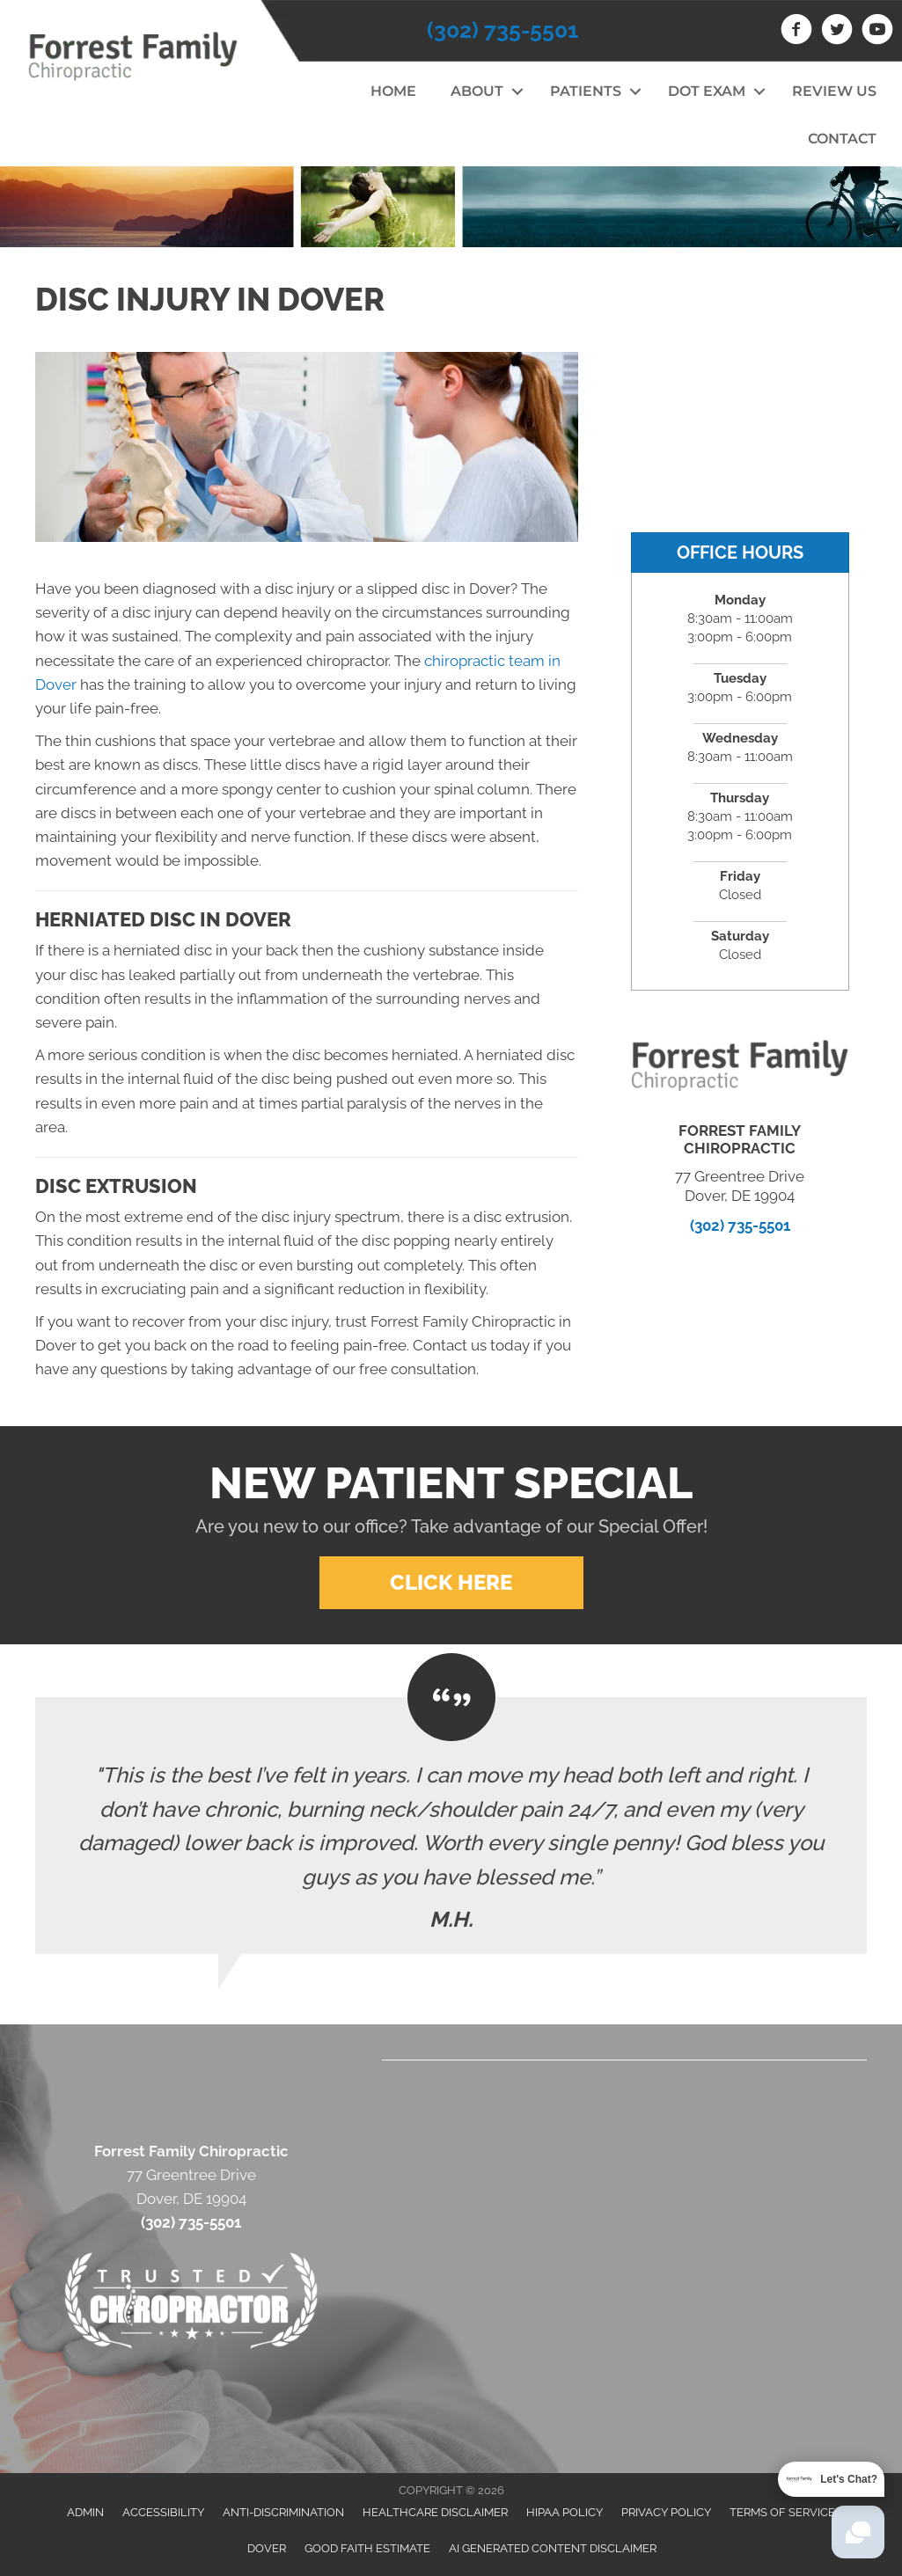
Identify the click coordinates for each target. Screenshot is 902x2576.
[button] (517, 91)
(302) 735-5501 (502, 30)
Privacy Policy (666, 2512)
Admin (85, 2512)
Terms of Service (782, 2512)
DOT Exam (706, 91)
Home (393, 91)
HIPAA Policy (564, 2512)
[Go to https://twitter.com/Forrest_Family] (837, 31)
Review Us (834, 91)
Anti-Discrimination (283, 2512)
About (477, 91)
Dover (266, 2548)
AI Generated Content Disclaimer (552, 2548)
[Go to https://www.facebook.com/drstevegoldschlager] (796, 31)
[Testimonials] (451, 1825)
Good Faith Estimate (367, 2548)
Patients (585, 91)
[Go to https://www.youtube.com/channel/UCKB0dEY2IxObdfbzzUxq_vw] (877, 31)
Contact (842, 138)
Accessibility (163, 2512)
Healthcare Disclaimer (435, 2512)
